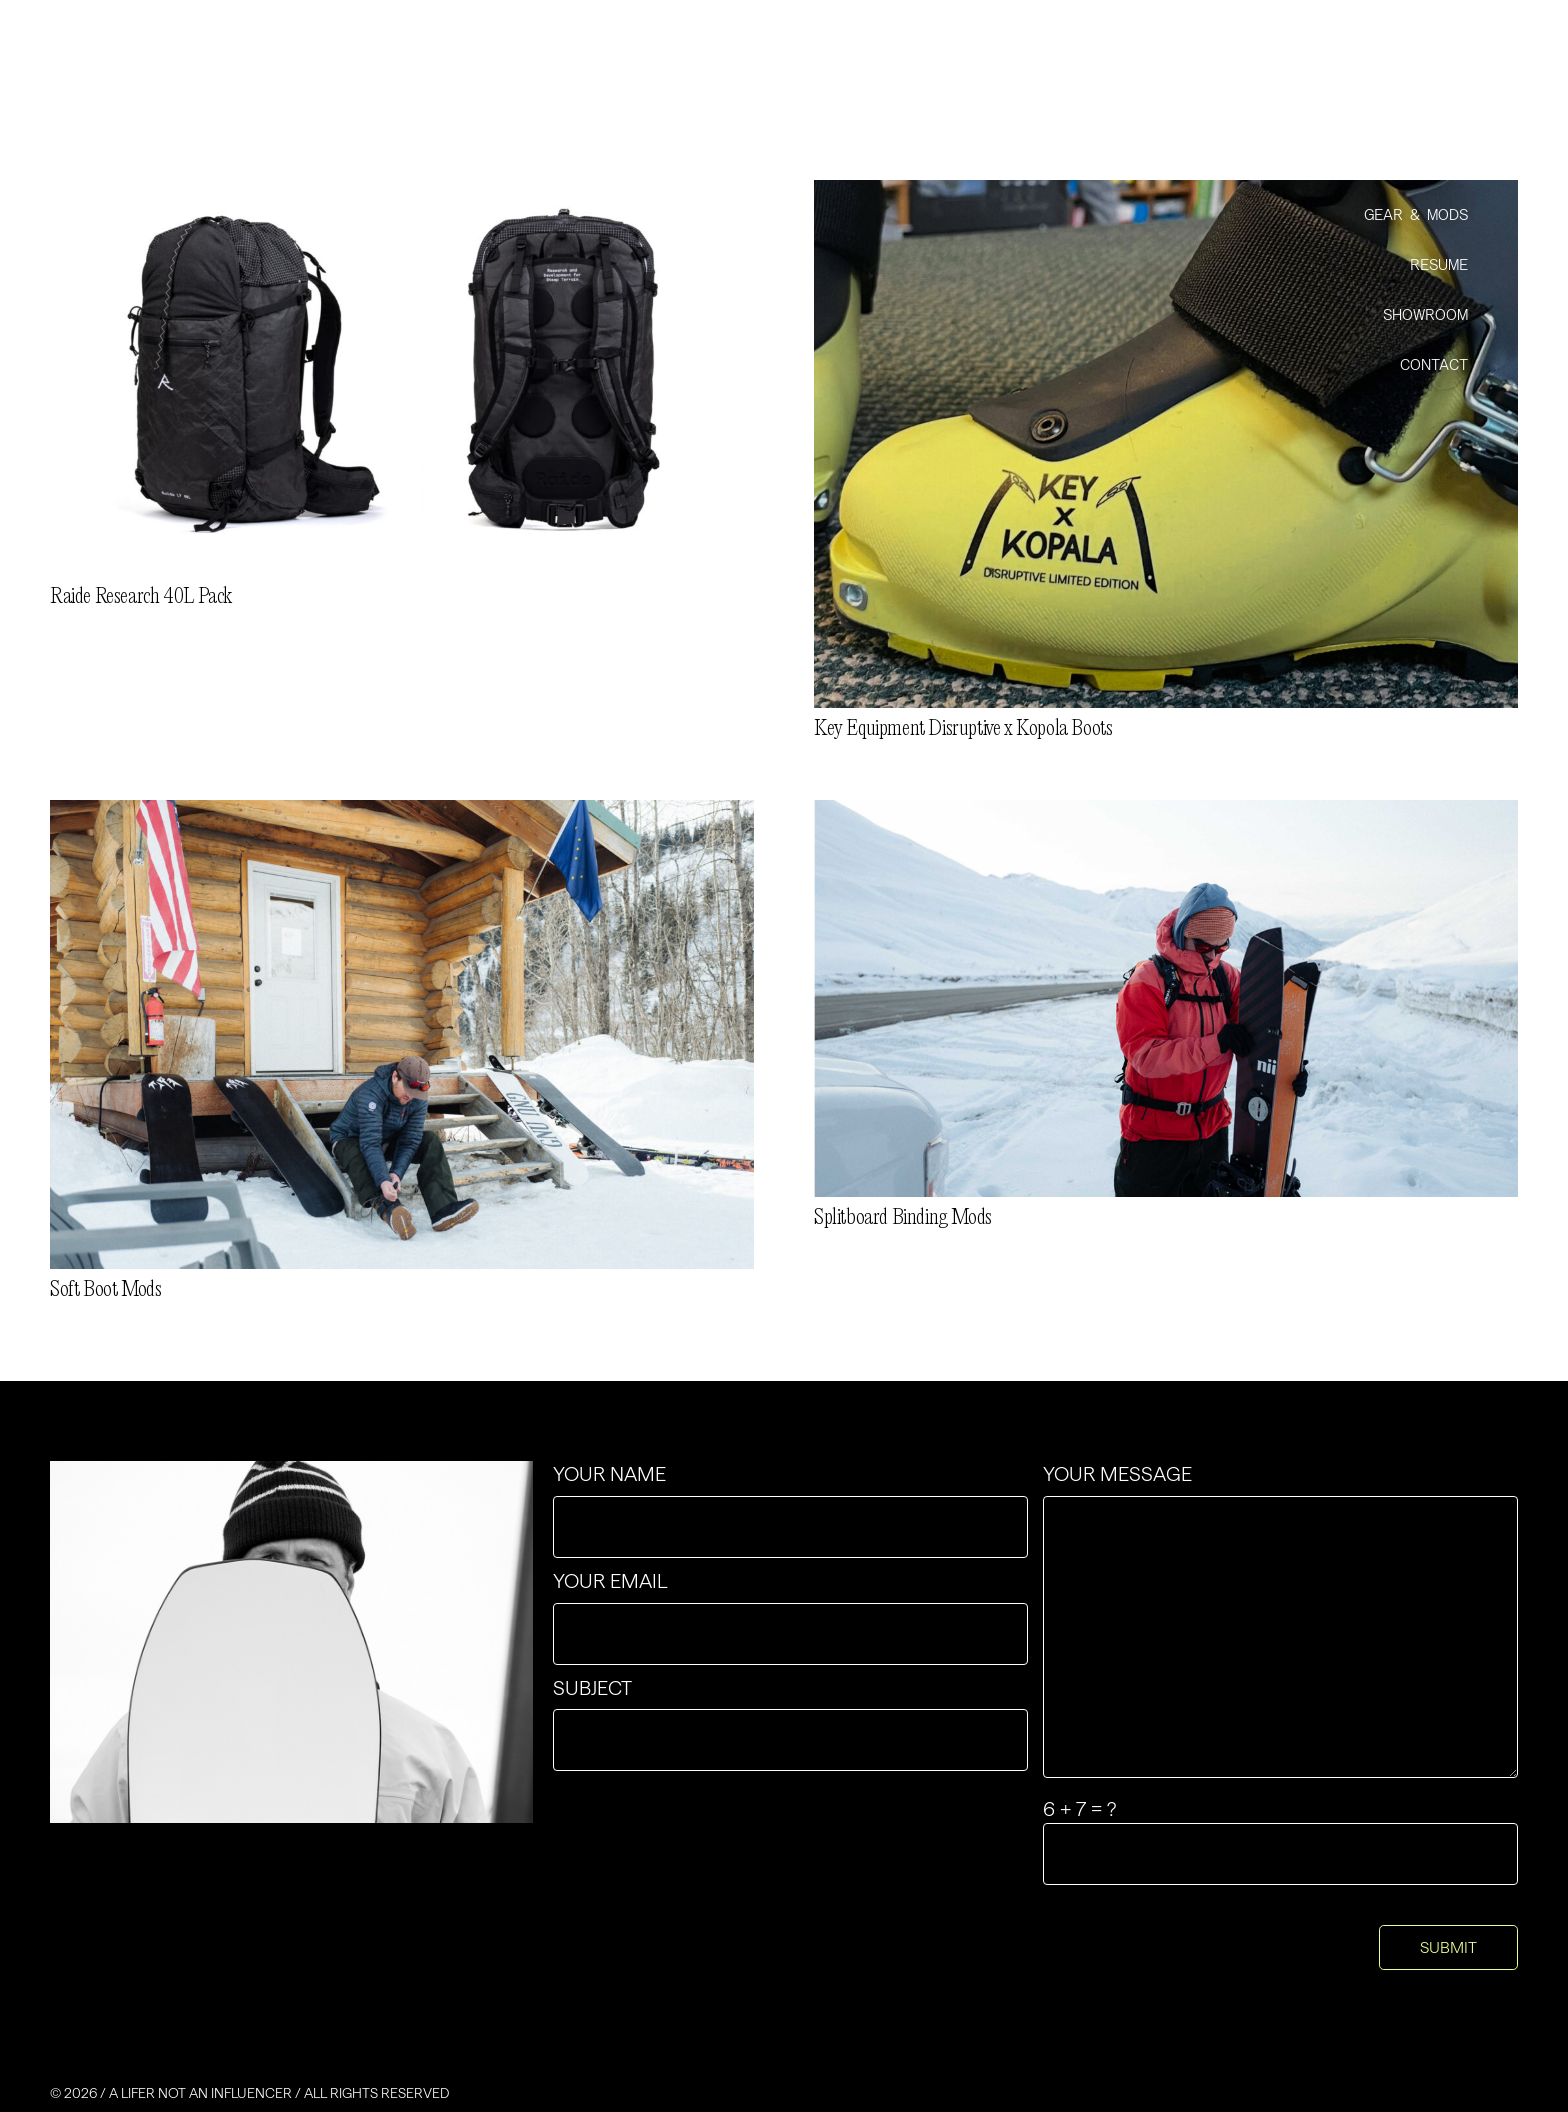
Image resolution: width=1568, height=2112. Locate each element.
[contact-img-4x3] (291, 1642)
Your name (790, 1510)
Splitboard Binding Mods (903, 1218)
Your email (790, 1617)
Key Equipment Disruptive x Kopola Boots (963, 729)
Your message (1280, 1620)
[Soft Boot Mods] (402, 813)
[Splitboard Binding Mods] (1166, 813)
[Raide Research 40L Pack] (402, 193)
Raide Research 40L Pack (141, 597)
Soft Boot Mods (105, 1290)
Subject (790, 1724)
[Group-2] (230, 69)
